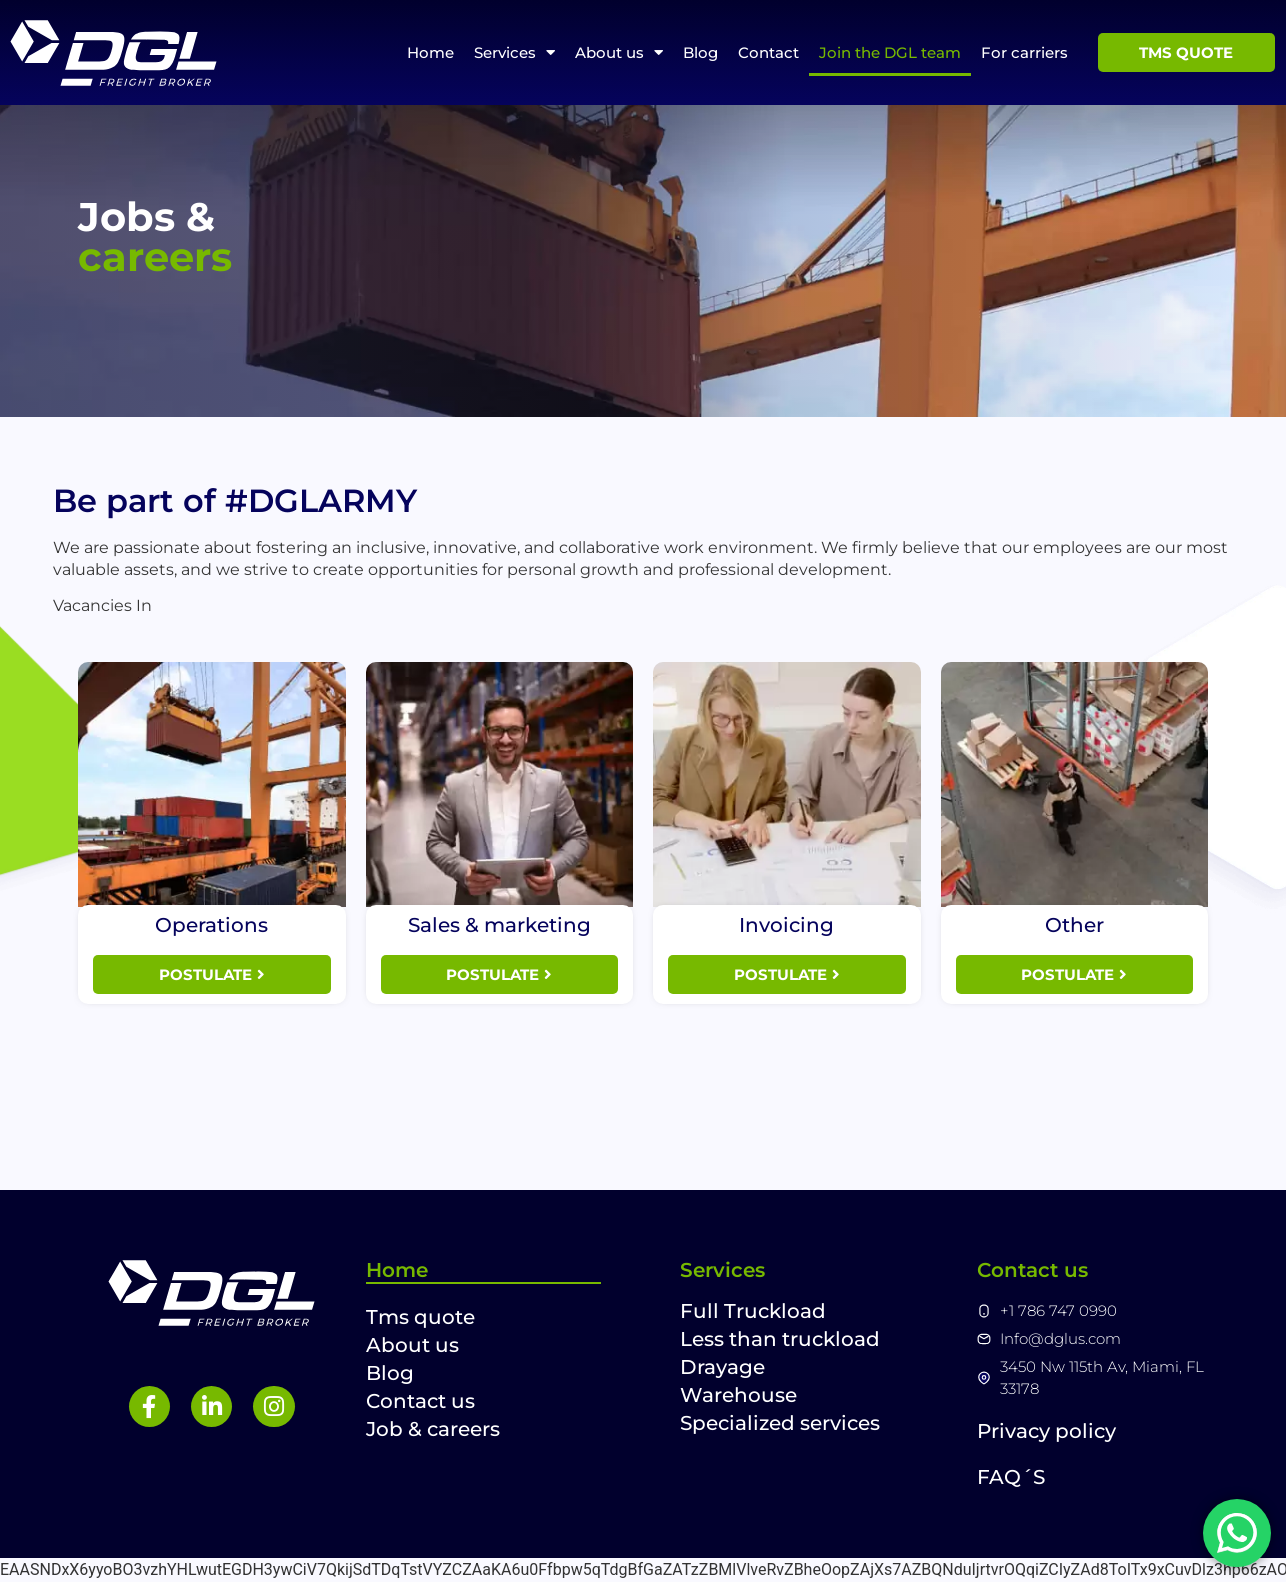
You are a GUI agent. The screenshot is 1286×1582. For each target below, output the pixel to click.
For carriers (1024, 52)
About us (619, 52)
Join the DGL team (890, 52)
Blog (700, 52)
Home (430, 52)
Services (514, 52)
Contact (768, 52)
